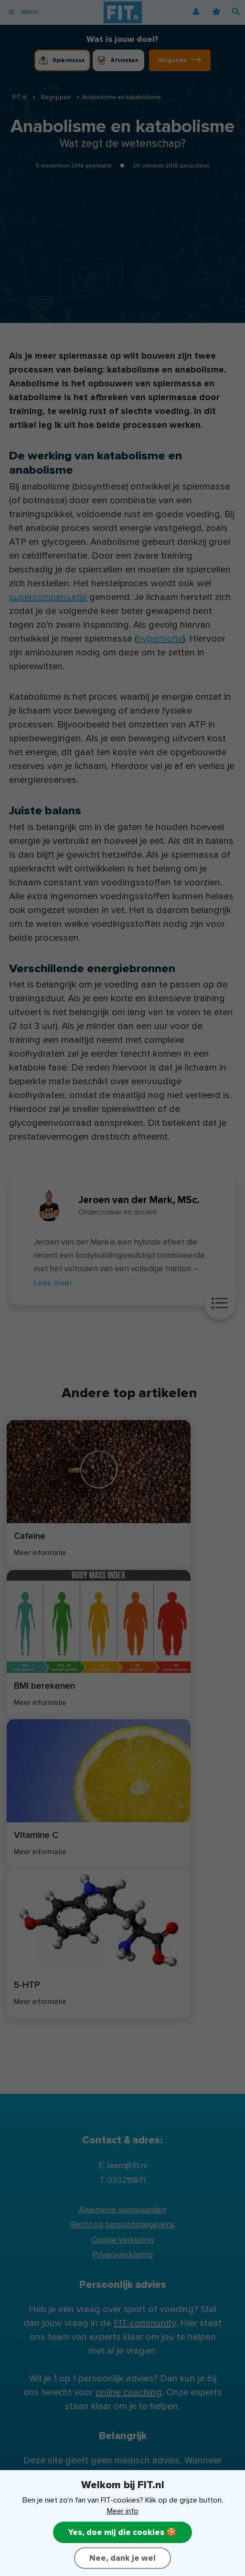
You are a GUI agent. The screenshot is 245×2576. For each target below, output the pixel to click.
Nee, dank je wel (122, 2558)
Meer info (122, 2511)
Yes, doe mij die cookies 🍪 (122, 2532)
